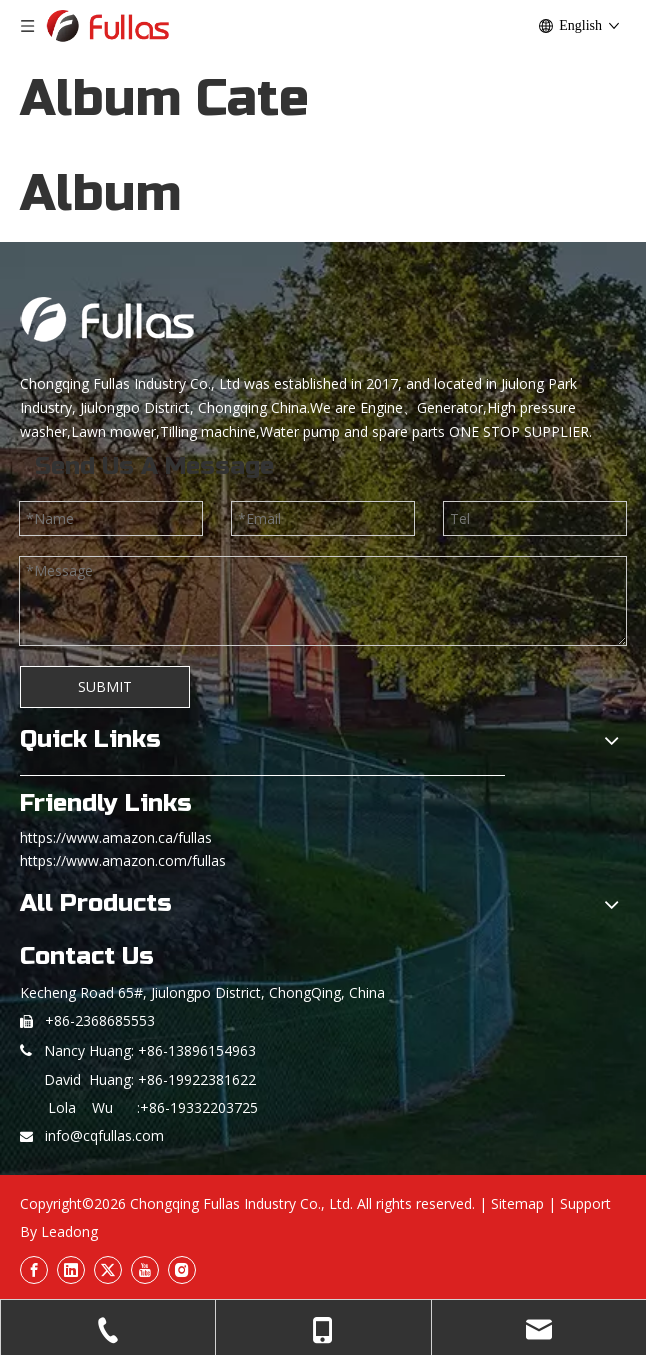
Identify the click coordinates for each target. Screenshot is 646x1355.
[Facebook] (34, 1270)
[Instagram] (182, 1270)
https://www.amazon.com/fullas (123, 860)
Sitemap (517, 1203)
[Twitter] (108, 1270)
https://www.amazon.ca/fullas (116, 837)
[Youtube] (145, 1270)
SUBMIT (105, 686)
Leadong (69, 1231)
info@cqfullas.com (104, 1135)
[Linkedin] (71, 1270)
